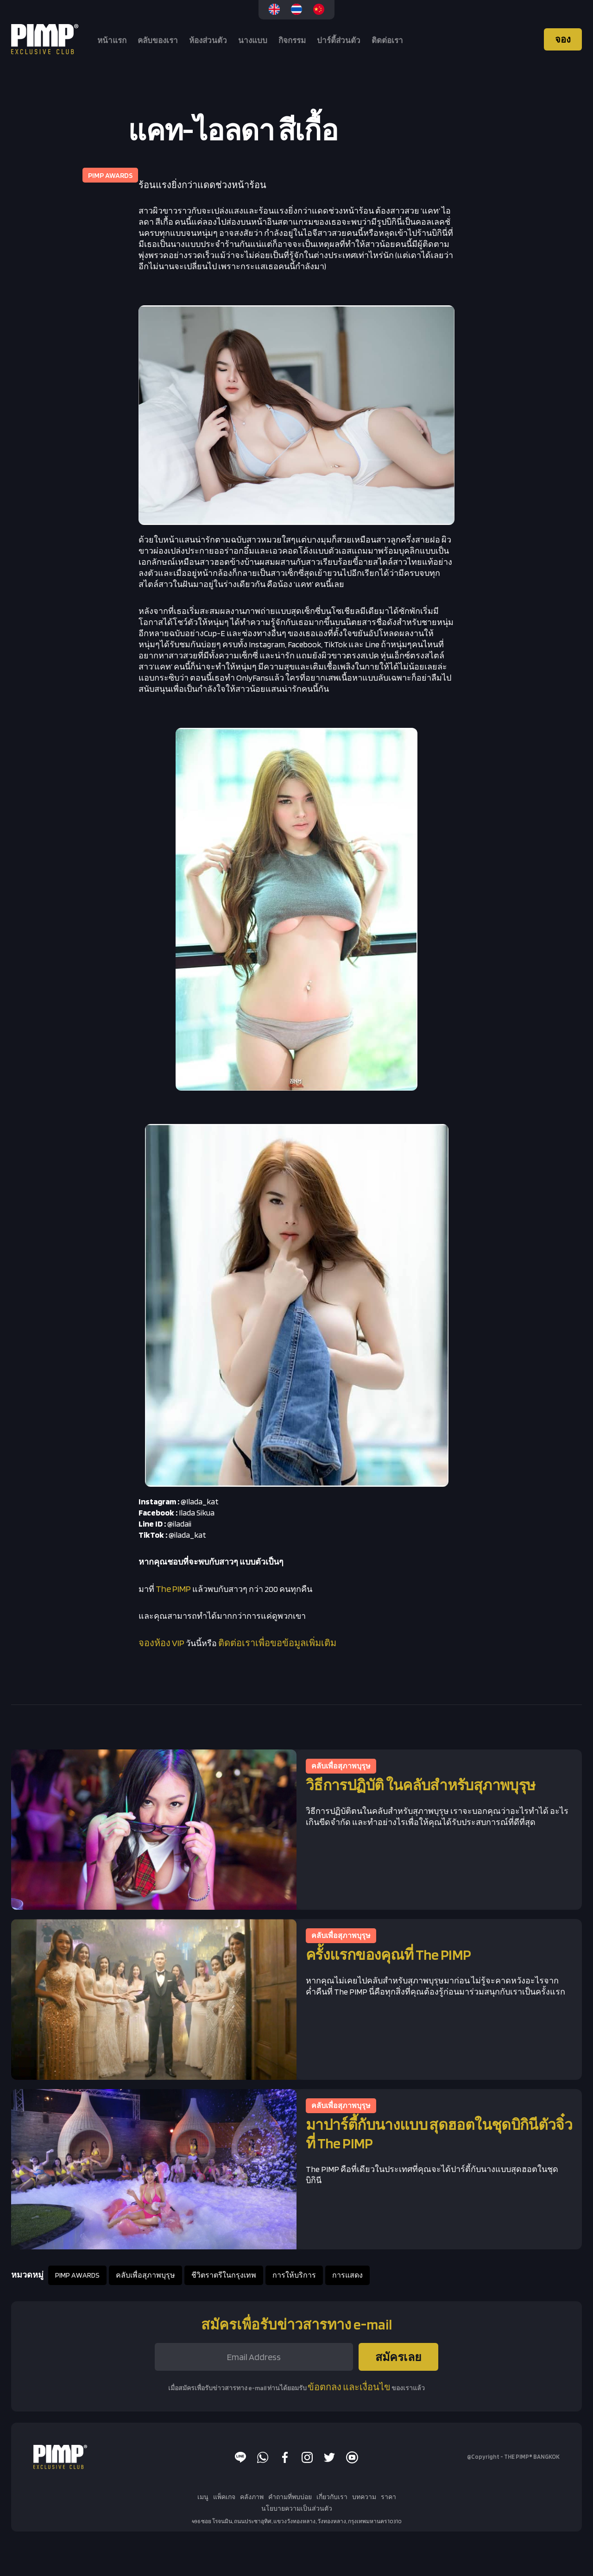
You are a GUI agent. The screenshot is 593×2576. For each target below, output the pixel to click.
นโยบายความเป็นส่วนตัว (296, 2508)
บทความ (364, 2496)
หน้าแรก (111, 40)
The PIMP (173, 1588)
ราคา (388, 2496)
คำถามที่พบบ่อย (290, 2496)
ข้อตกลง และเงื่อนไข (349, 2387)
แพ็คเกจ (224, 2496)
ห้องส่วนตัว (208, 40)
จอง (563, 39)
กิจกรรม (292, 40)
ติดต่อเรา (387, 40)
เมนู (202, 2496)
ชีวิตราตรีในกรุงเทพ (223, 2275)
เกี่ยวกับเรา (331, 2496)
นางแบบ (252, 40)
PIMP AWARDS (77, 2275)
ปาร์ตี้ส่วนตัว (338, 40)
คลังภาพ (252, 2496)
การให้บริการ (294, 2275)
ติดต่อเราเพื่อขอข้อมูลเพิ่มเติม (277, 1642)
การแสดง (347, 2275)
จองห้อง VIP (161, 1642)
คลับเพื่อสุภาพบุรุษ (145, 2275)
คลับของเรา (158, 40)
